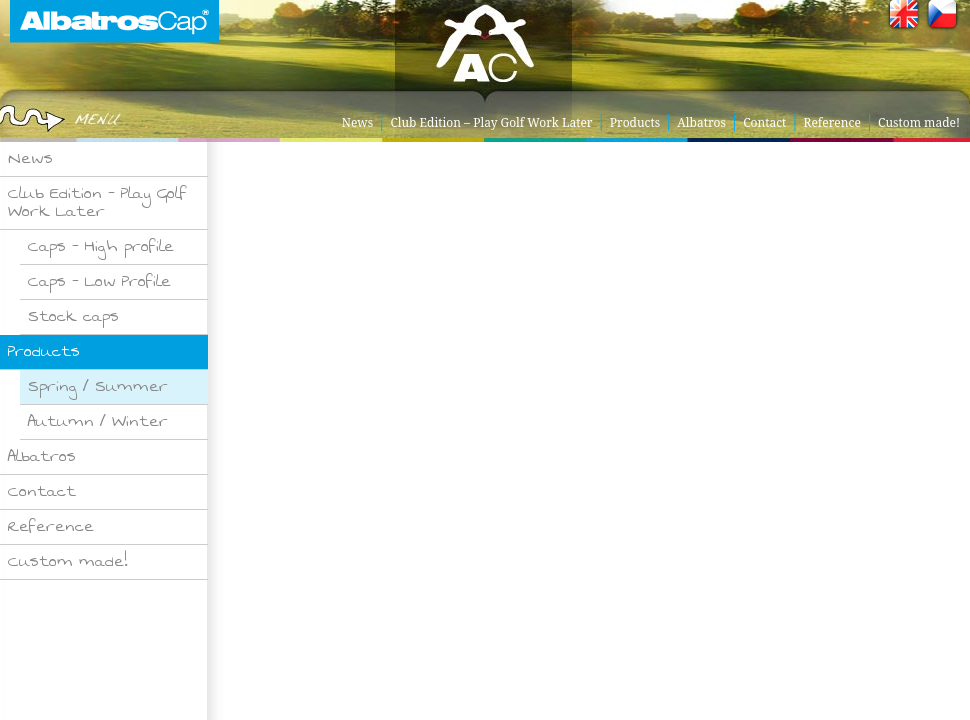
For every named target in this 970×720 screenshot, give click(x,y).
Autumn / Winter (98, 421)
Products (635, 122)
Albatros (701, 122)
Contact (764, 122)
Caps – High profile (101, 246)
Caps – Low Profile (99, 281)
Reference (832, 122)
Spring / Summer (98, 386)
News (357, 122)
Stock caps (73, 316)
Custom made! (919, 122)
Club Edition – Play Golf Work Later (491, 122)
